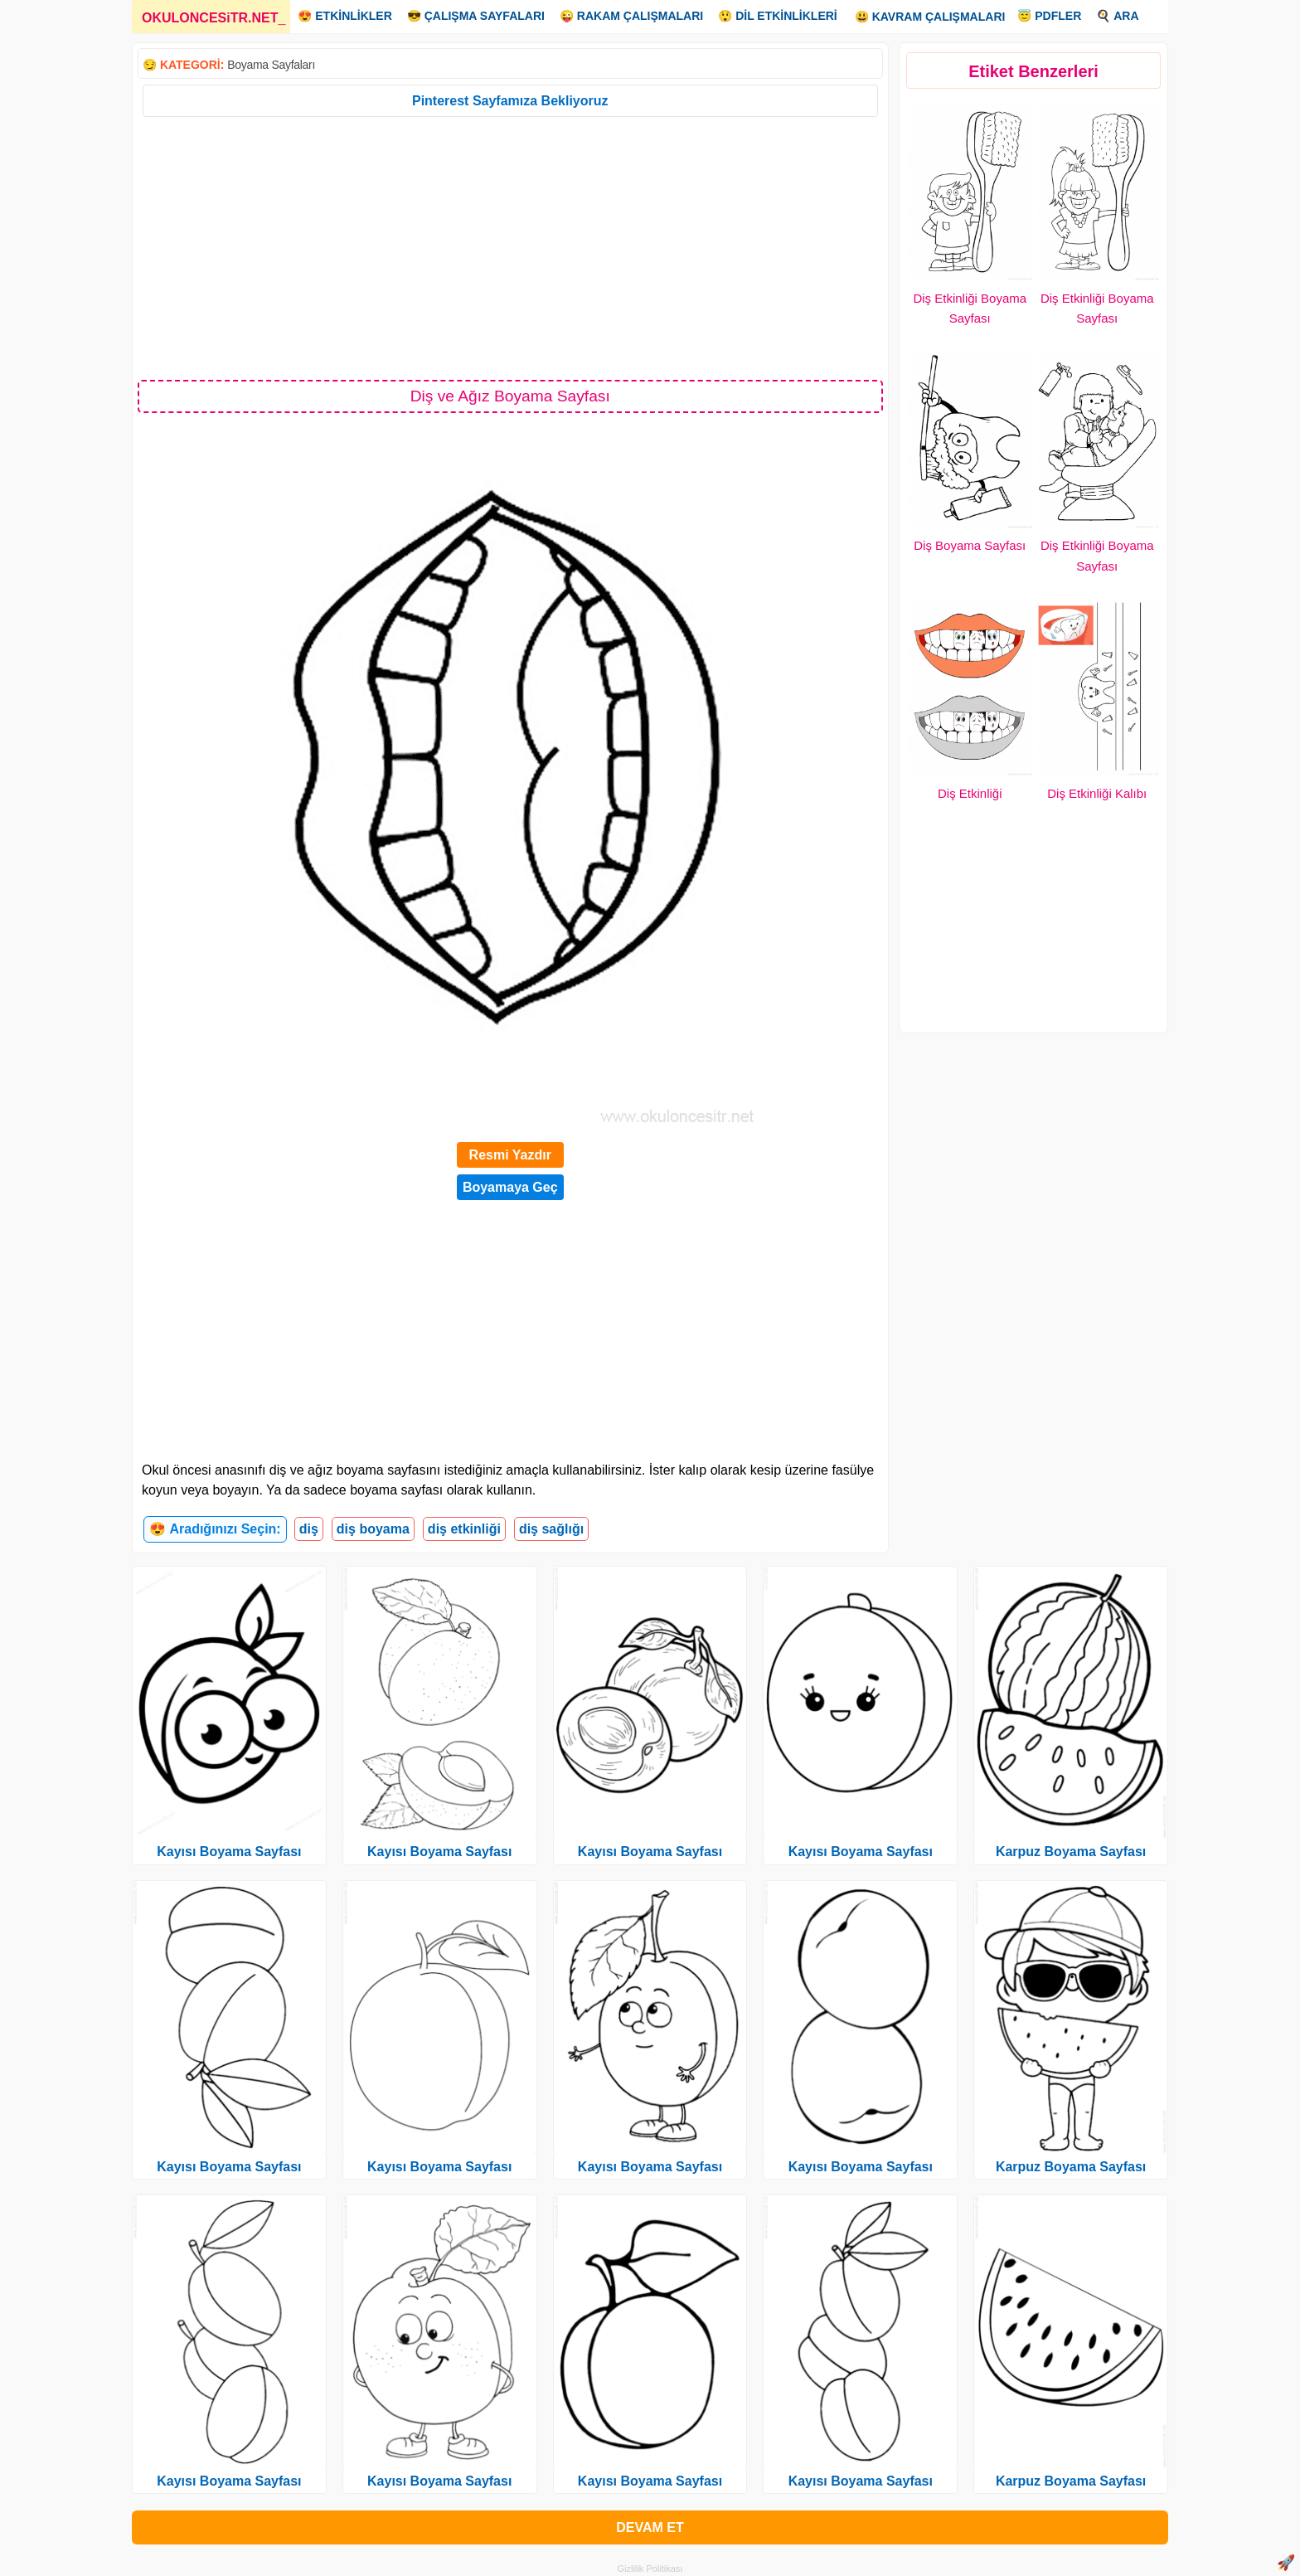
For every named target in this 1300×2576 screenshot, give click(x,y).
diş (308, 1529)
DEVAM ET (649, 2527)
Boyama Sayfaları (271, 64)
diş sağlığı (551, 1529)
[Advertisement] (510, 247)
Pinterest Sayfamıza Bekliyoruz (510, 101)
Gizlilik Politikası (650, 2569)
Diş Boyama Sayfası (970, 545)
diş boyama (373, 1529)
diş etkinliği (464, 1529)
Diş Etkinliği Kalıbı (1097, 793)
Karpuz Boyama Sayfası (1071, 1852)
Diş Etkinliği (970, 793)
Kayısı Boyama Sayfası (229, 1852)
